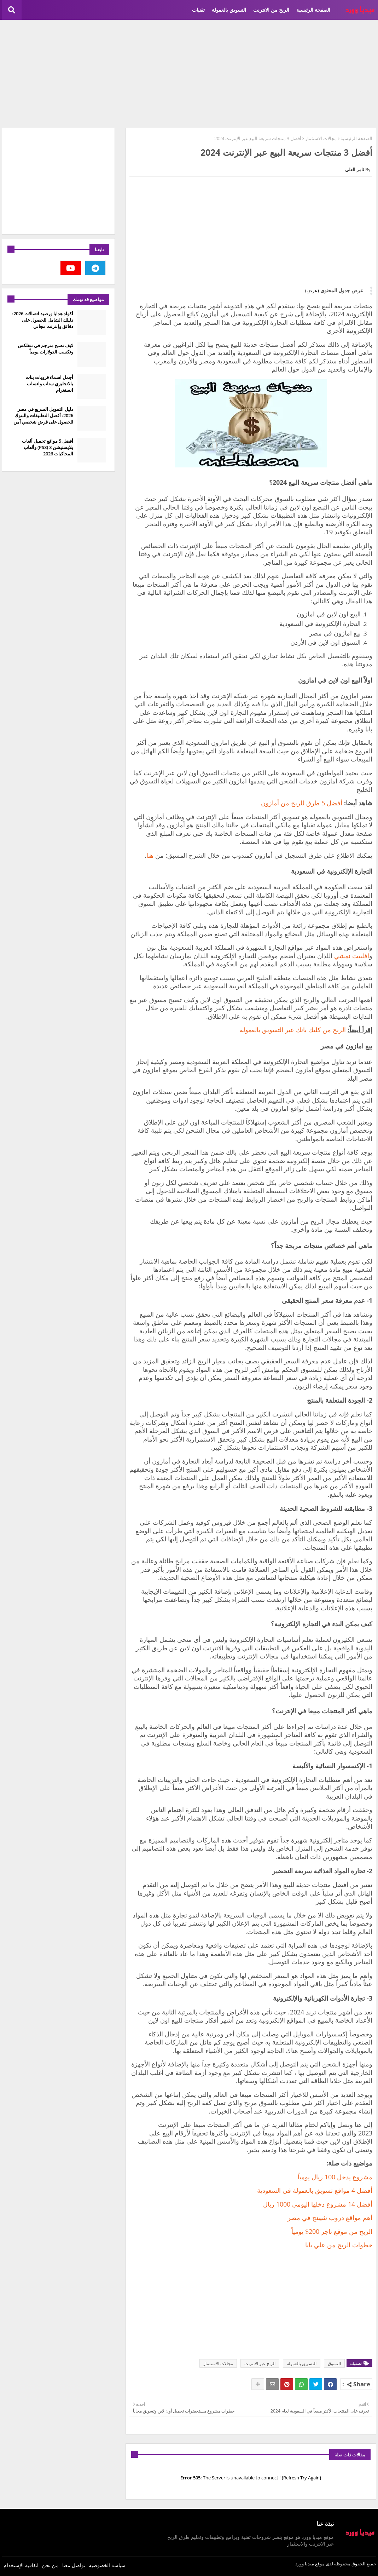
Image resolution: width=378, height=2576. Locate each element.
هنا (149, 855)
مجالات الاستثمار (321, 138)
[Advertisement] (189, 72)
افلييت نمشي (351, 955)
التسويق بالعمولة (229, 9)
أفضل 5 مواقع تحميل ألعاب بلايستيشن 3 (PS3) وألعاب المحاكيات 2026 (47, 447)
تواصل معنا (73, 2565)
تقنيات (198, 9)
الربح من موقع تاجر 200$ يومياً (331, 2231)
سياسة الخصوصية (107, 2565)
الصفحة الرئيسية (313, 9)
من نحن (50, 2565)
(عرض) (312, 290)
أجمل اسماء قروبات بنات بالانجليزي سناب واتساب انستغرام (49, 383)
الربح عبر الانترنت (259, 2364)
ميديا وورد (304, 2563)
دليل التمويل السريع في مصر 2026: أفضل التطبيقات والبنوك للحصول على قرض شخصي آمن (43, 415)
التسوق (334, 2364)
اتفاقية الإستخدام (21, 2565)
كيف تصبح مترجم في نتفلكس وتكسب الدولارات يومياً (45, 348)
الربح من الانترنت (271, 9)
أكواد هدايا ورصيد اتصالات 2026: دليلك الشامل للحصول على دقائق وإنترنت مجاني (42, 319)
